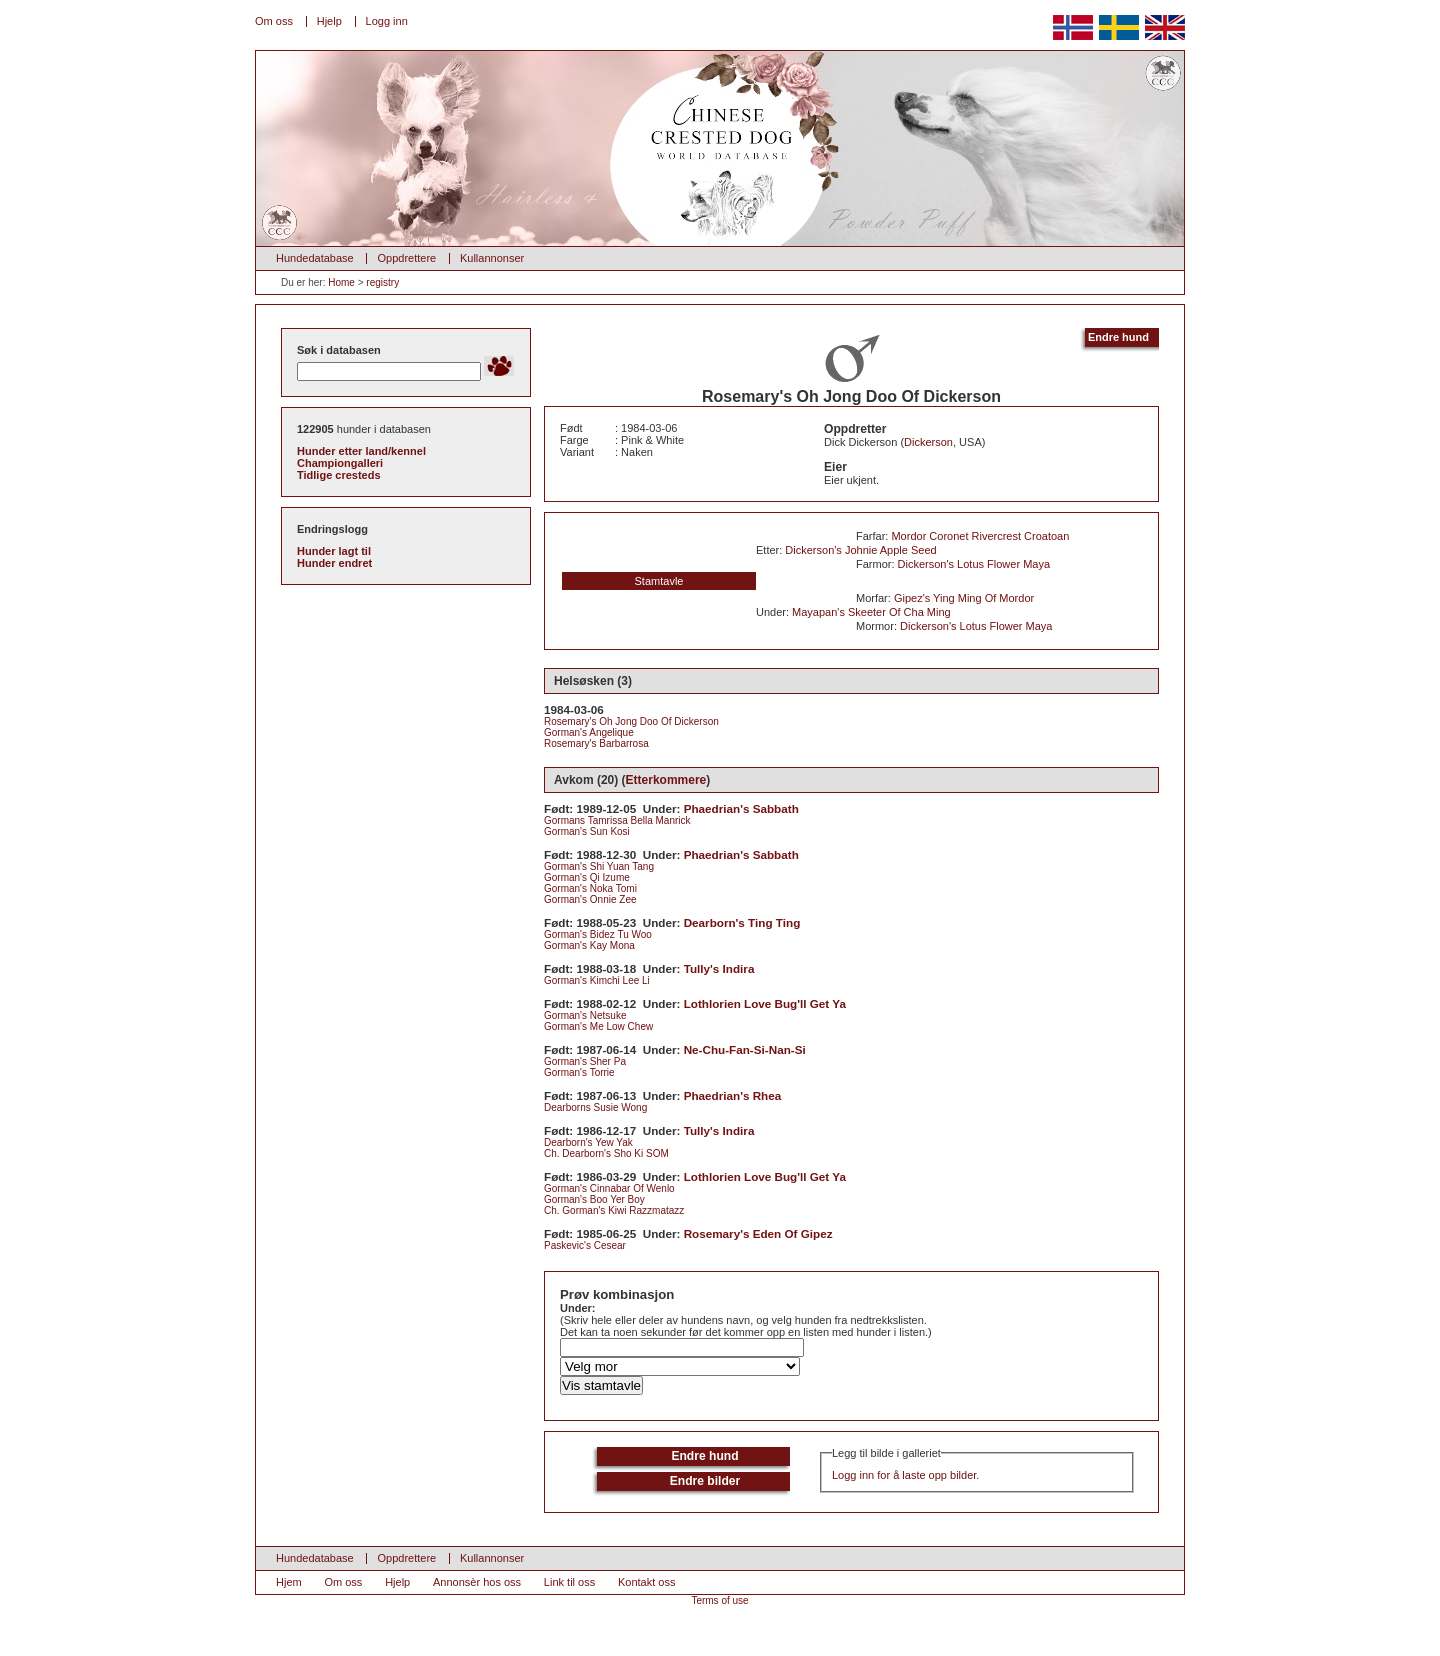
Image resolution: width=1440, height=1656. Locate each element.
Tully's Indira (719, 968)
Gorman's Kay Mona (589, 945)
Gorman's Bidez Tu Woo (598, 934)
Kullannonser (492, 258)
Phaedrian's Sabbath (741, 808)
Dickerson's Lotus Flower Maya (974, 564)
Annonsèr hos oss (477, 1582)
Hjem (289, 1582)
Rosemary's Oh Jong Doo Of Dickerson (631, 721)
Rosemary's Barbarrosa (596, 743)
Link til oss (569, 1582)
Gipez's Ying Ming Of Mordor (964, 598)
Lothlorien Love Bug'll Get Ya (765, 1003)
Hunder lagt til (334, 551)
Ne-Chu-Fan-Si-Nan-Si (745, 1049)
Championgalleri (340, 463)
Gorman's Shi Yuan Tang (599, 866)
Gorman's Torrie (579, 1072)
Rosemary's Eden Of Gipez (758, 1233)
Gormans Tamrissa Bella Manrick (617, 820)
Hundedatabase (315, 258)
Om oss (274, 21)
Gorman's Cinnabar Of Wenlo (609, 1188)
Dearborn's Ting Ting (742, 922)
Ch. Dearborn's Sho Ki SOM (606, 1153)
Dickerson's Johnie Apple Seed (860, 550)
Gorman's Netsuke (585, 1015)
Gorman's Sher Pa (585, 1061)
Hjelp (329, 21)
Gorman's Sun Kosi (587, 831)
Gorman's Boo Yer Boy (594, 1199)
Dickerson (928, 442)
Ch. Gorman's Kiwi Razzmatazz (614, 1210)
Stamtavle (659, 581)
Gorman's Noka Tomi (590, 888)
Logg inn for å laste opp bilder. (905, 1475)
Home (341, 282)
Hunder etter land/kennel (361, 451)
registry (382, 282)
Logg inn (387, 21)
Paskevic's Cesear (585, 1245)
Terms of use (719, 1600)
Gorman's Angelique (589, 732)
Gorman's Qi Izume (587, 877)
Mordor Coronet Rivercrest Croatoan (980, 536)
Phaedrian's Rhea (733, 1095)
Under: (577, 1308)
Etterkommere (666, 780)
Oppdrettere (406, 258)
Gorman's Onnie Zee (590, 899)
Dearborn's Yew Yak (588, 1142)
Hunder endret (334, 563)
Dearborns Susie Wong (595, 1107)
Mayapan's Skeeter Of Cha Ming (871, 612)
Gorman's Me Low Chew (598, 1026)
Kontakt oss (646, 1582)
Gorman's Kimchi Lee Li (597, 980)
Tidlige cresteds (339, 475)
